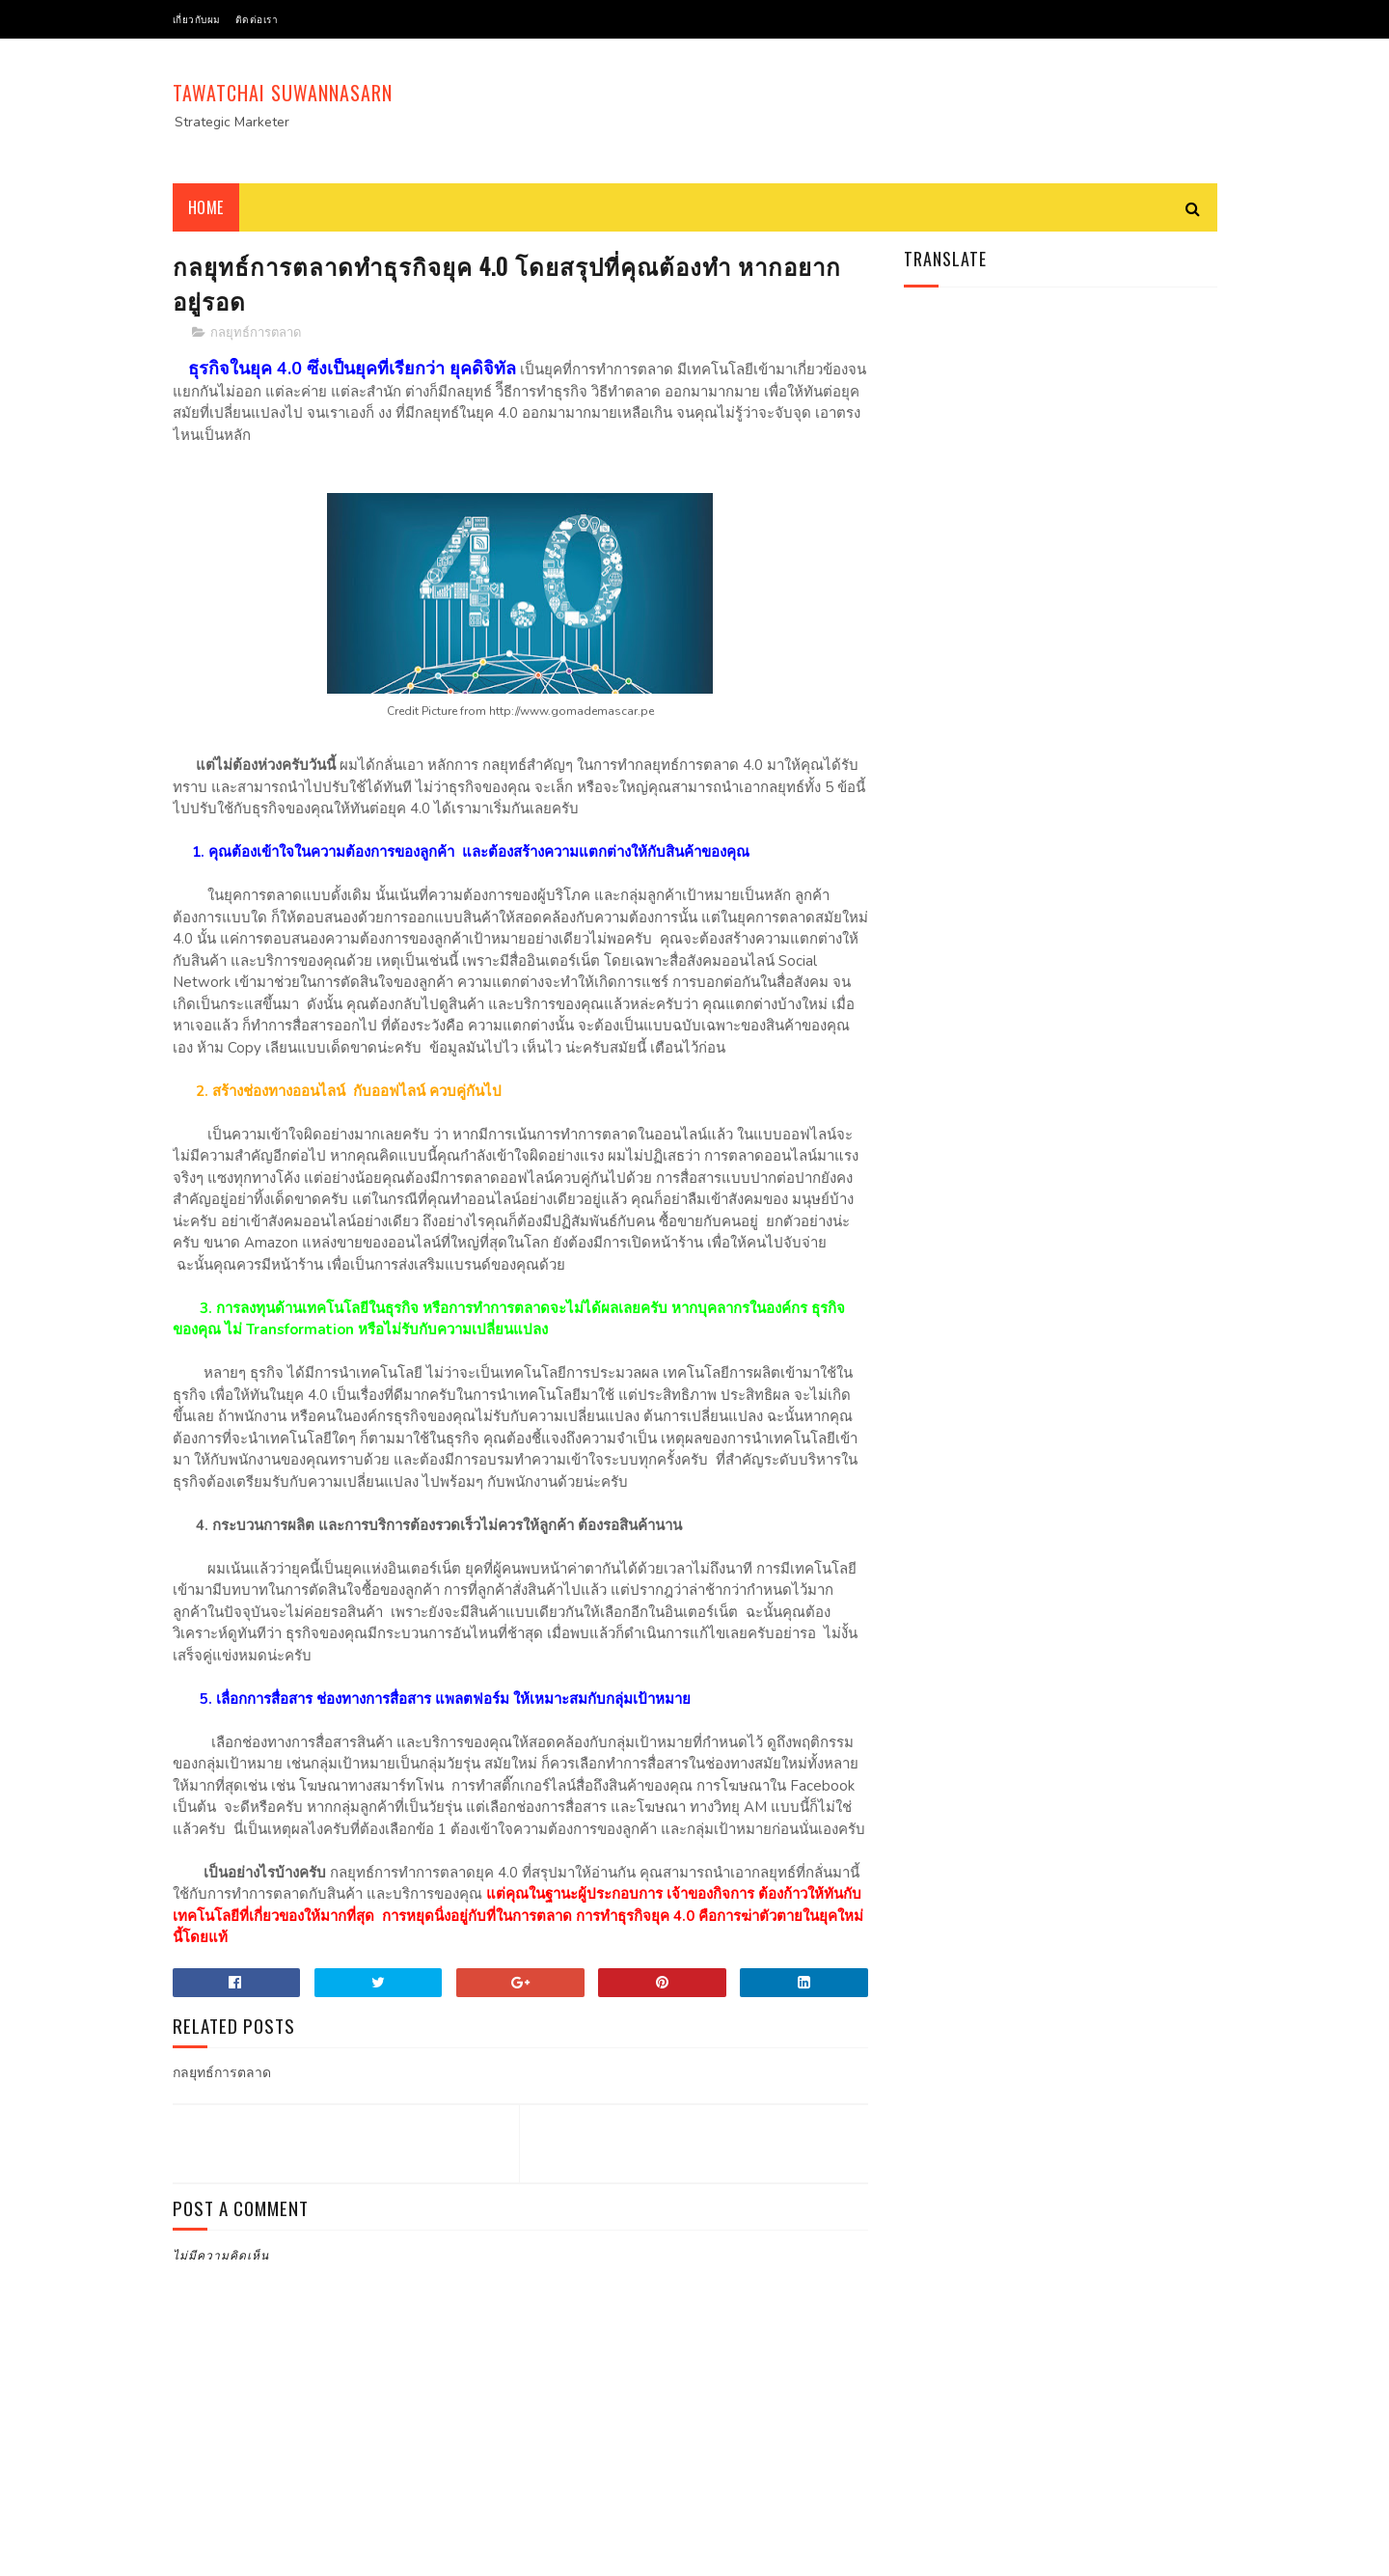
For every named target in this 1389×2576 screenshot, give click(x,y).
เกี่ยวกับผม (197, 19)
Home (206, 207)
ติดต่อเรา (257, 19)
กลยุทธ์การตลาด (255, 333)
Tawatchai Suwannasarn (283, 92)
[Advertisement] (866, 111)
